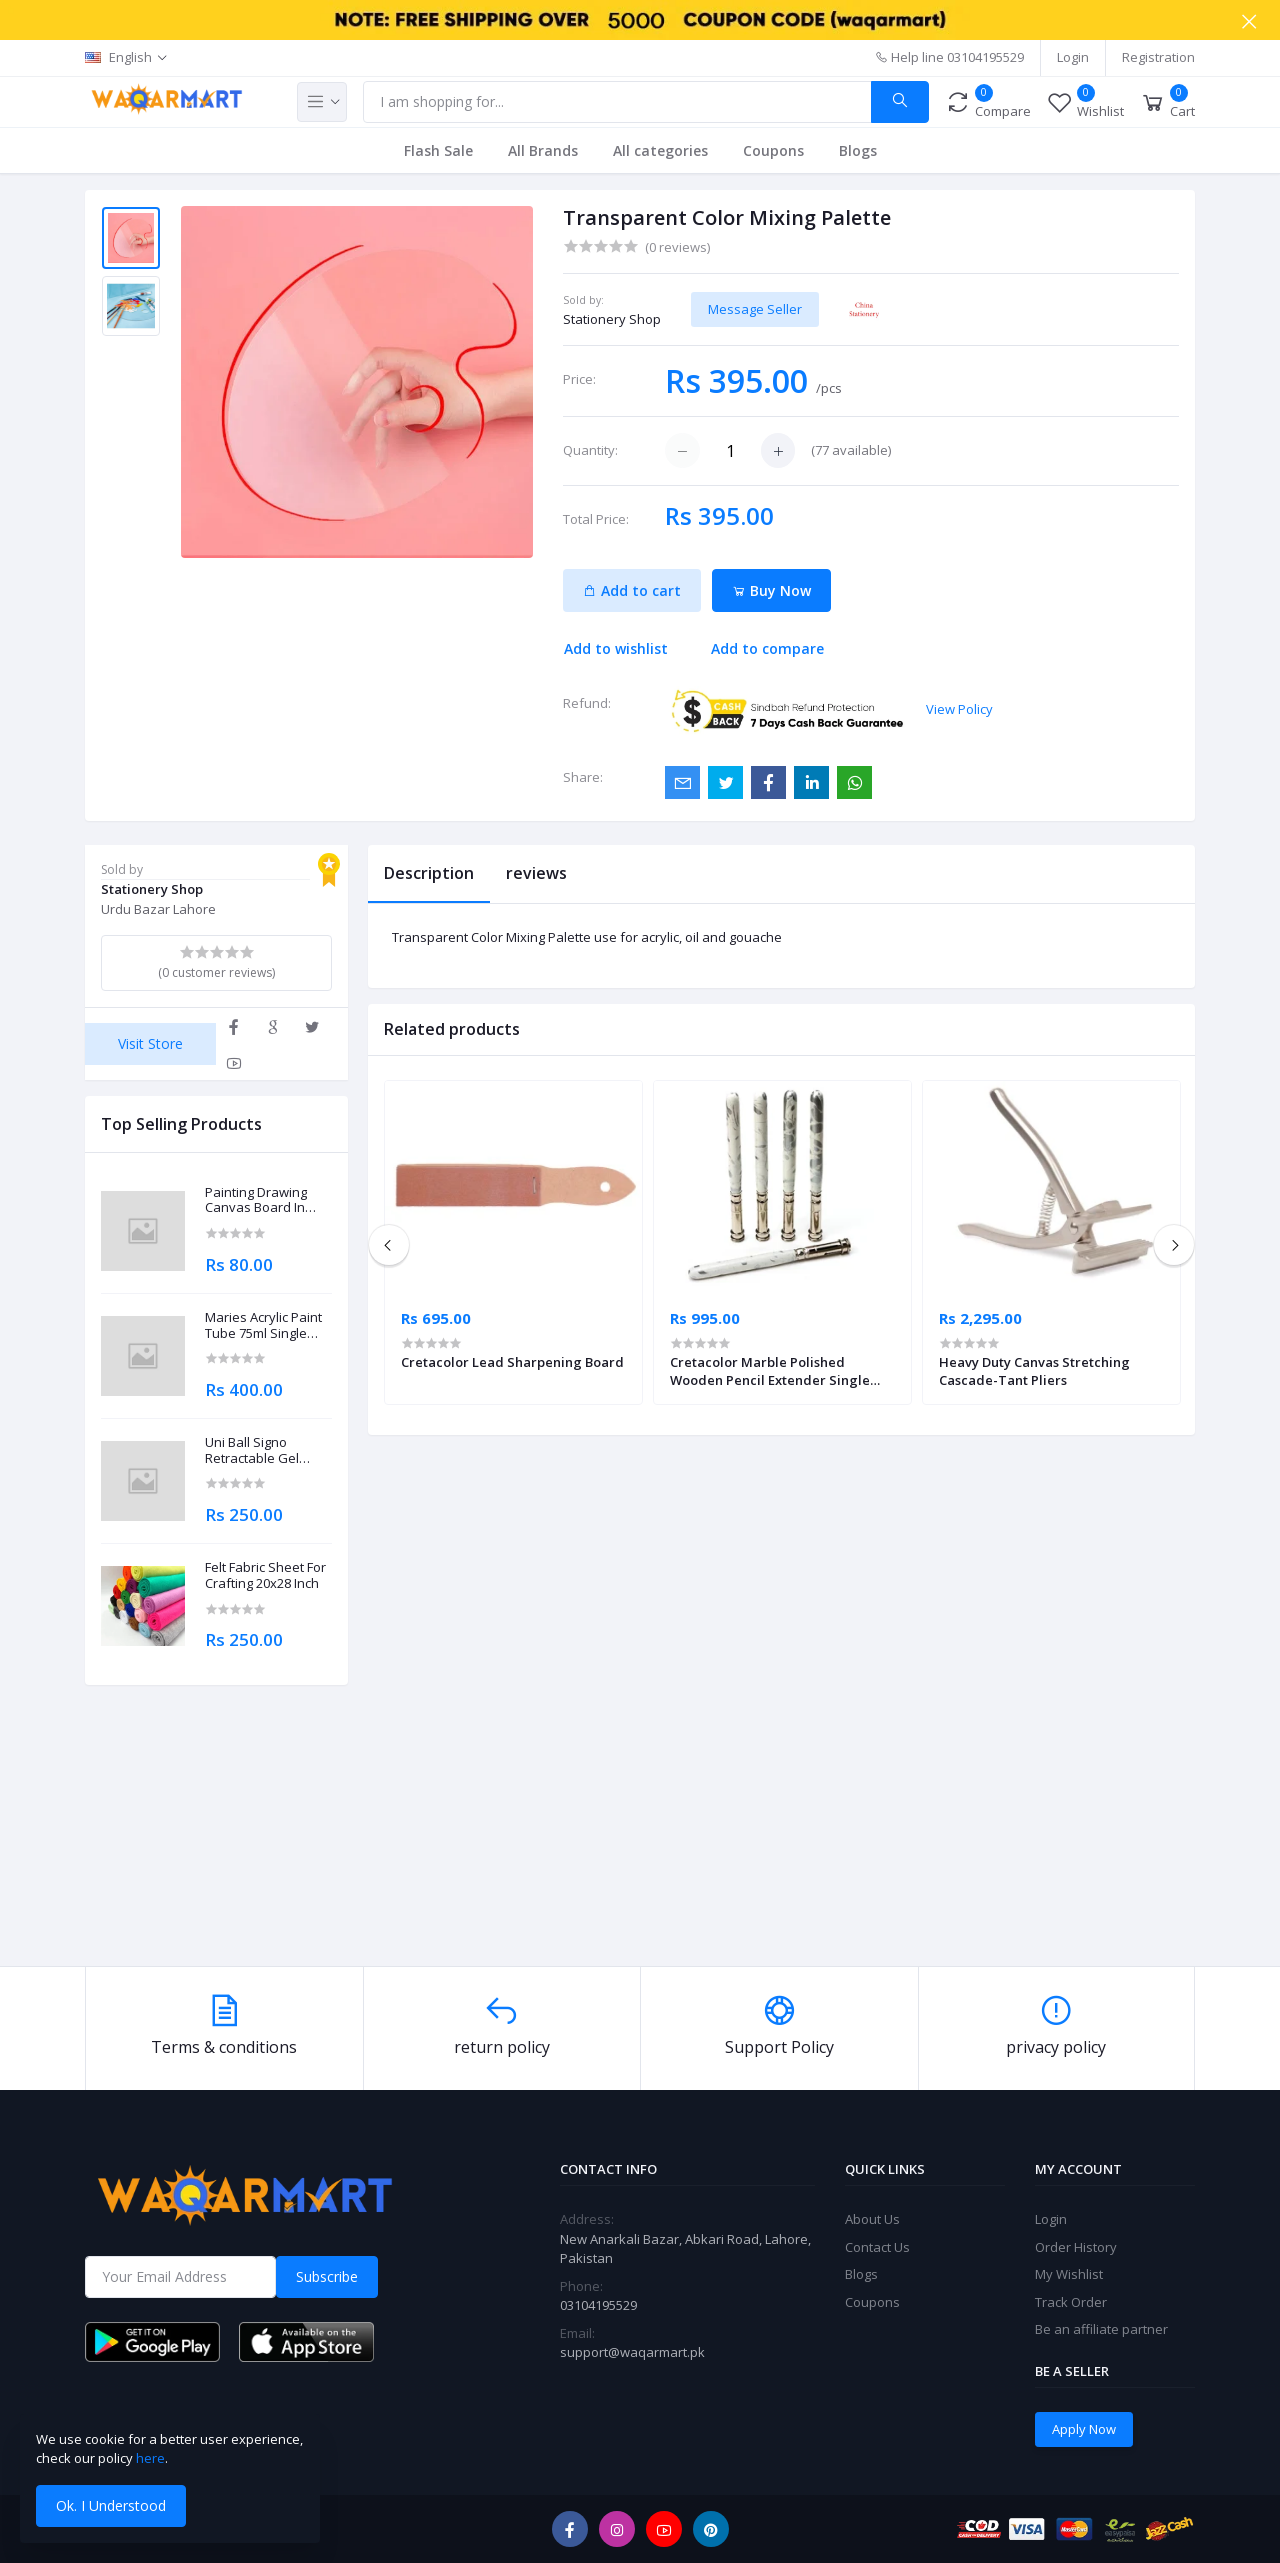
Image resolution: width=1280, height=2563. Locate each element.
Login (1073, 57)
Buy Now (771, 590)
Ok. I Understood (111, 2505)
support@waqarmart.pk (632, 2352)
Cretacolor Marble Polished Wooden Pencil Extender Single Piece (770, 1371)
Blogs (858, 150)
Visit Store (150, 1043)
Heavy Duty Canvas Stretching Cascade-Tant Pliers (1034, 1371)
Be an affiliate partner (1101, 2329)
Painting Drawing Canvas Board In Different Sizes (256, 1200)
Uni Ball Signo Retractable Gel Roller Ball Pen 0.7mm (252, 1450)
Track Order (1071, 2302)
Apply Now (1084, 2429)
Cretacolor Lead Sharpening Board (512, 1362)
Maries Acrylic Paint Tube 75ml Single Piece (263, 1325)
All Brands (543, 150)
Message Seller (755, 309)
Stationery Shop (612, 319)
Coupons (773, 150)
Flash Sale (438, 150)
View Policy (959, 709)
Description (429, 873)
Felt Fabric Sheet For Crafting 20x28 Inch (265, 1575)
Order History (1076, 2247)
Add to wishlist (616, 648)
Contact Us (877, 2247)
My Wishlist (1069, 2274)
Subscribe (327, 2276)
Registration (1158, 57)
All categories (660, 150)
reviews (536, 873)
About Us (872, 2219)
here (150, 2458)
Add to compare (767, 648)
